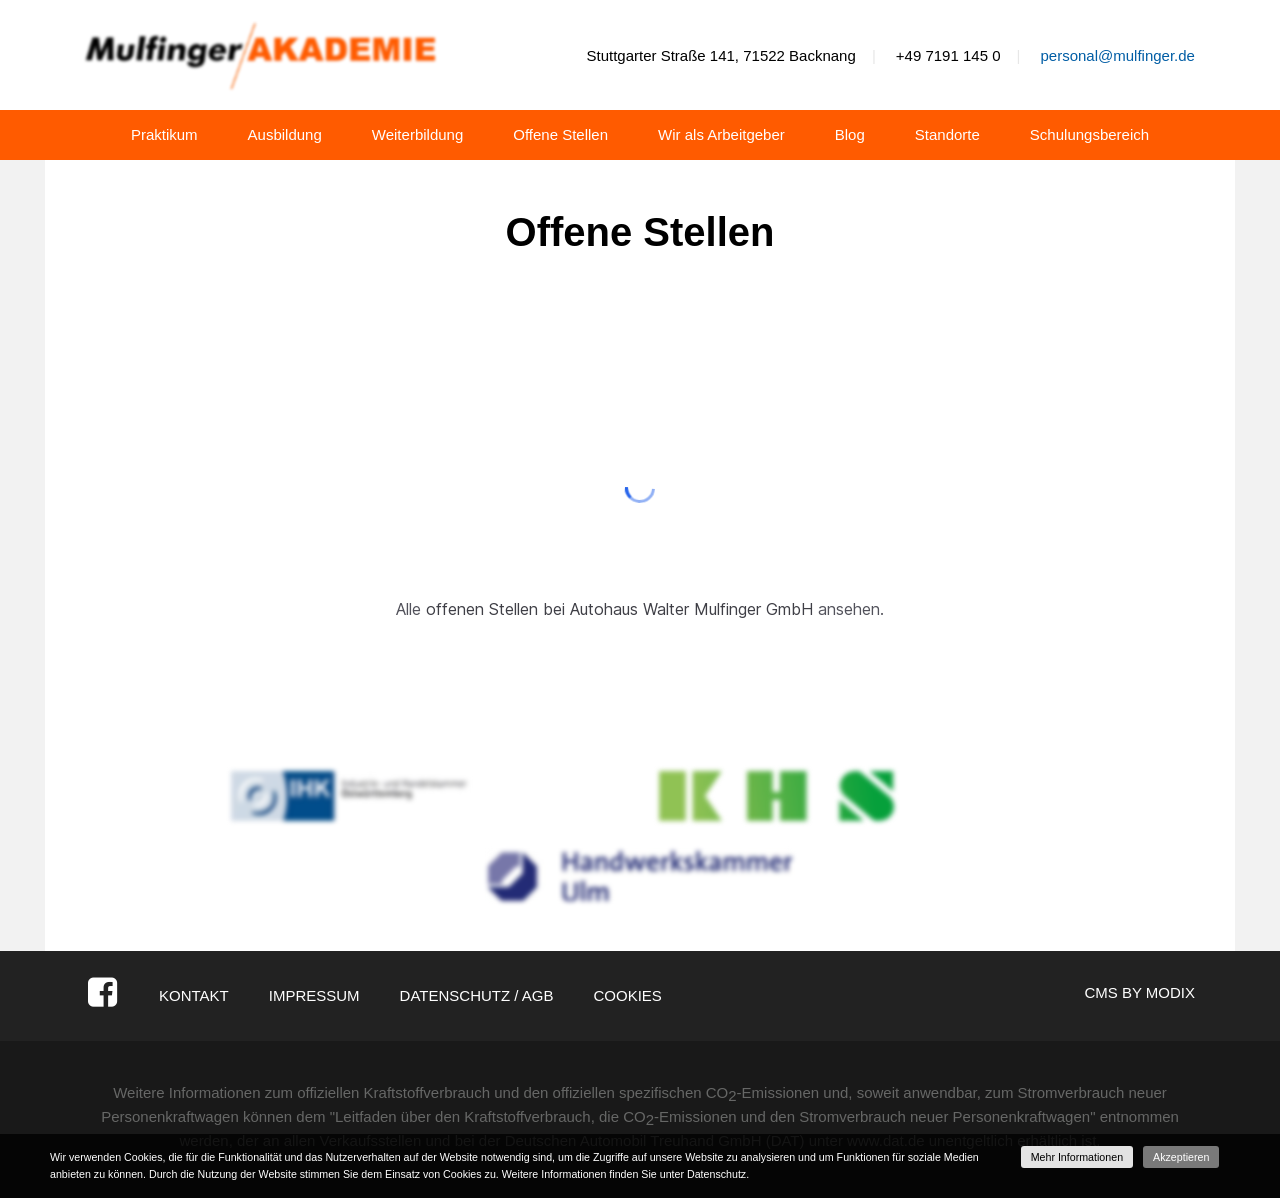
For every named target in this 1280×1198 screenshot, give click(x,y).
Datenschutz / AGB (477, 995)
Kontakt (194, 995)
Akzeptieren (1181, 1157)
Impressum (314, 995)
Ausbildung (285, 134)
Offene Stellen (560, 134)
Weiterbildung (417, 134)
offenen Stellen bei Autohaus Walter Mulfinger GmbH (619, 609)
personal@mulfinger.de (1117, 55)
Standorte (947, 134)
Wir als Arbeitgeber (721, 134)
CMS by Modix (1139, 992)
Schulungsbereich (1089, 134)
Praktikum (164, 134)
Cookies (627, 995)
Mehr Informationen (1077, 1157)
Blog (850, 134)
